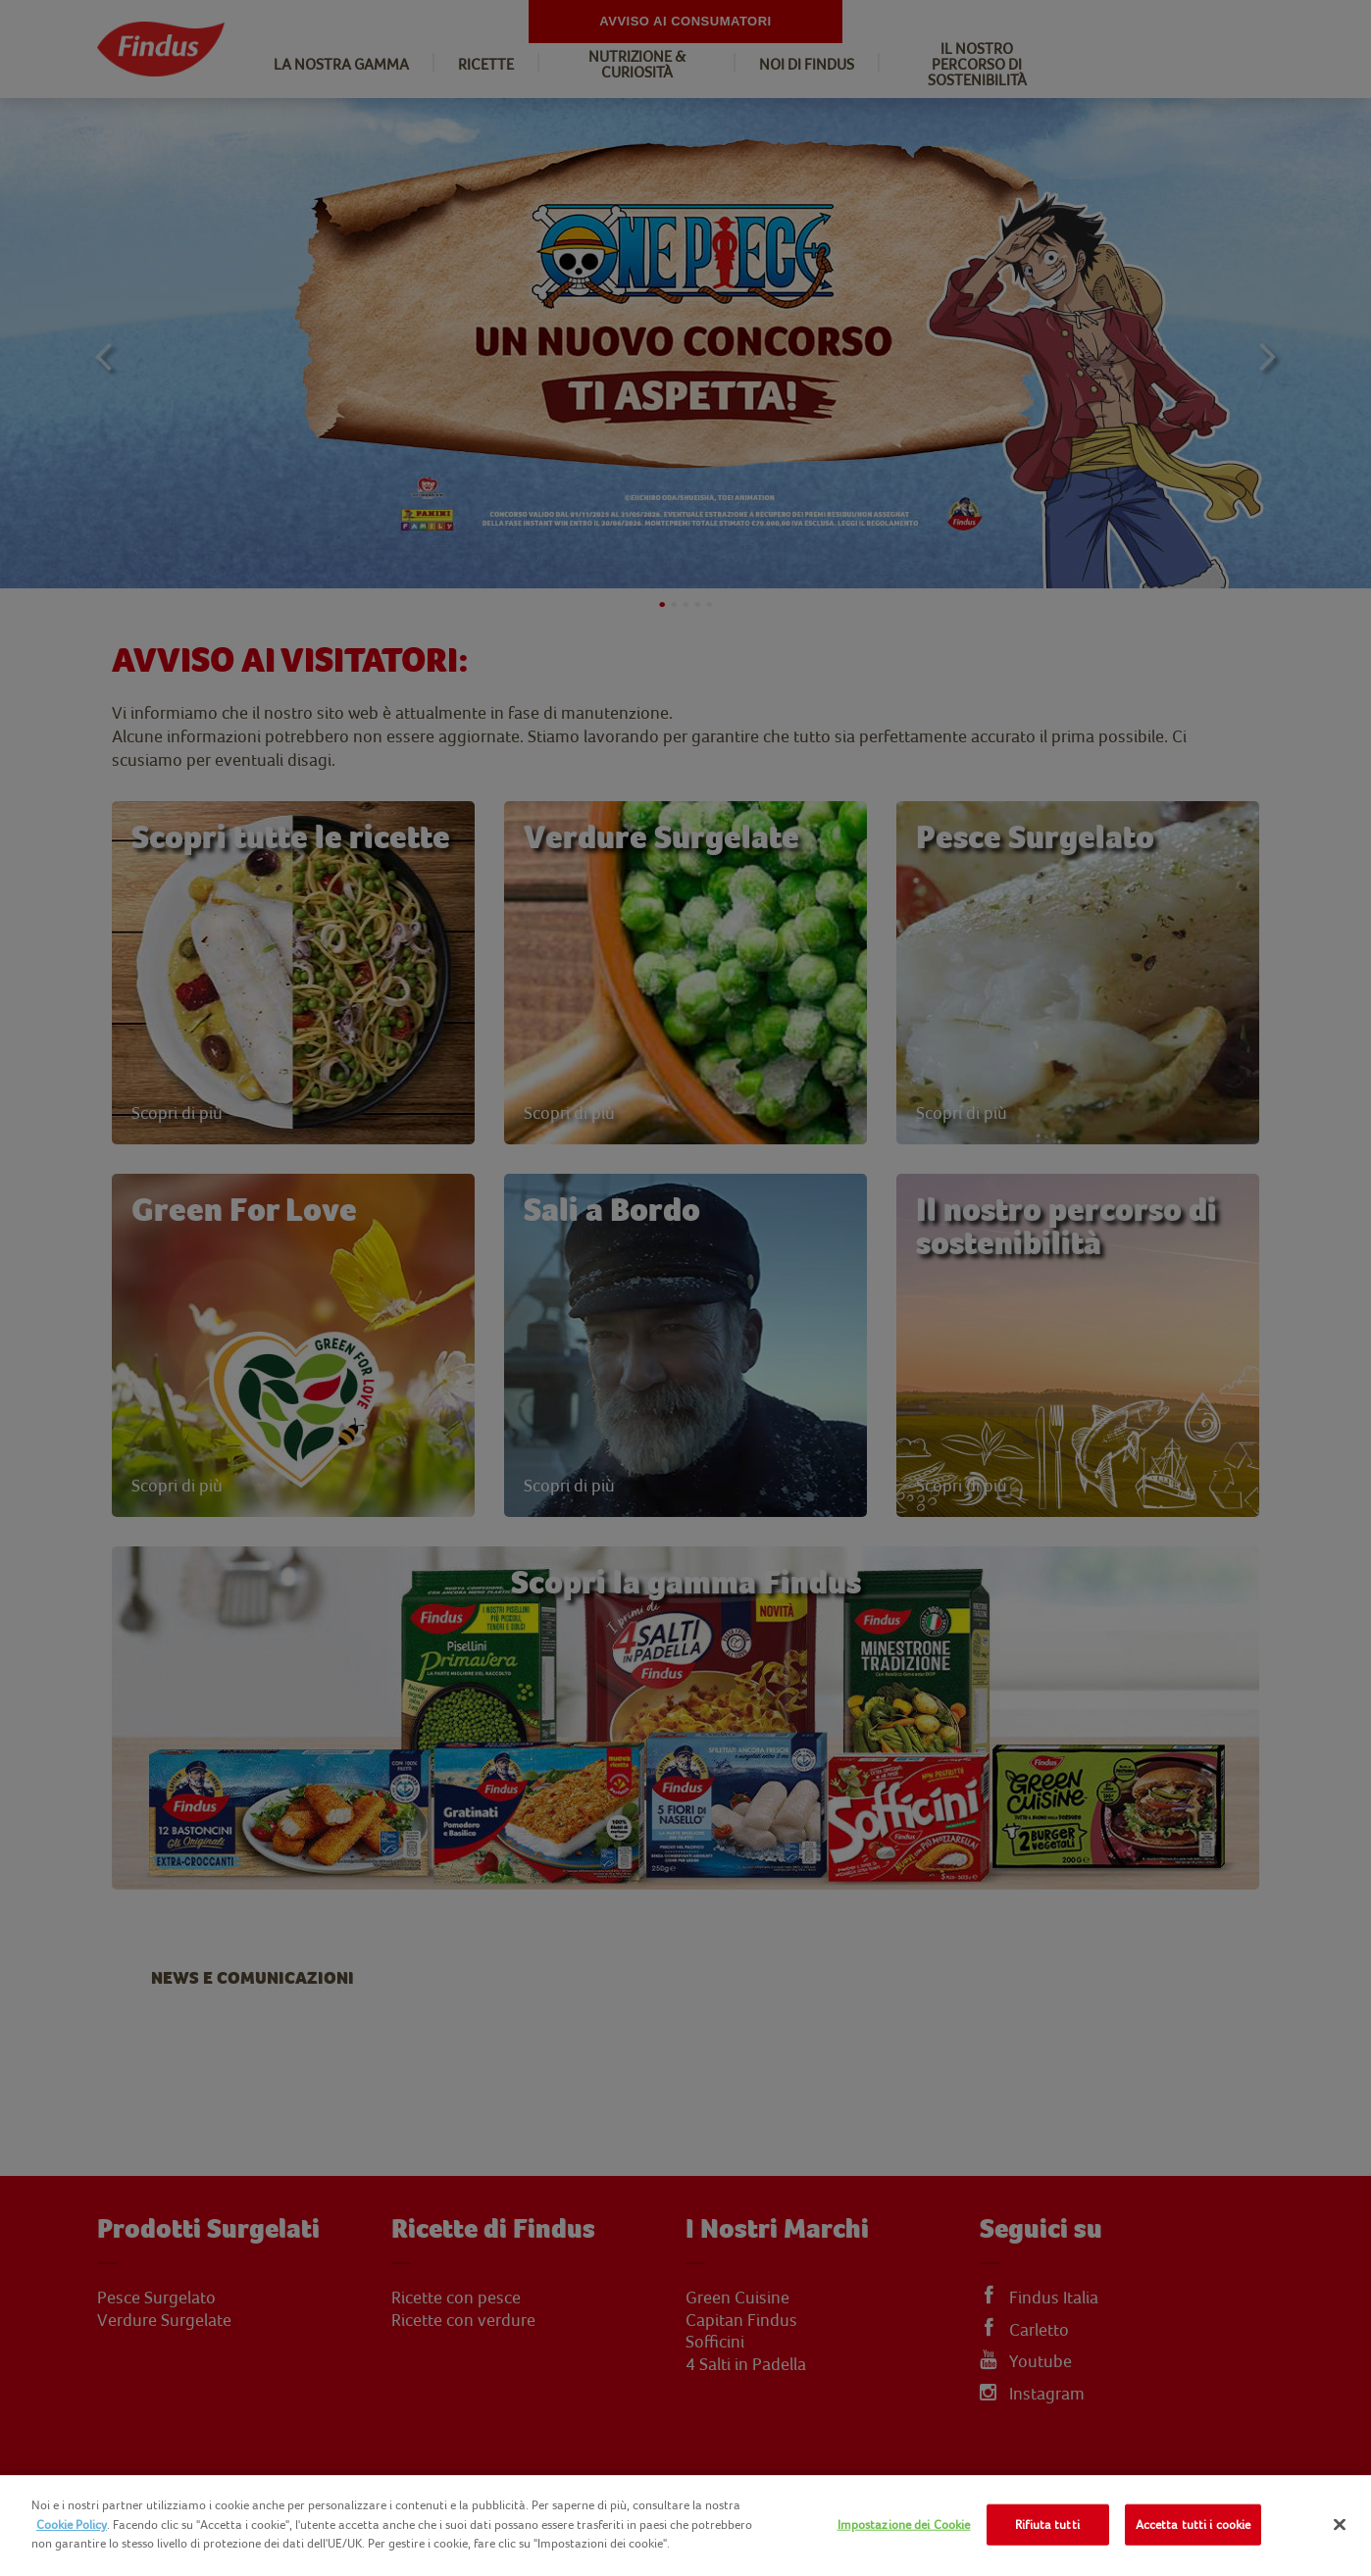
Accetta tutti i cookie (1193, 2524)
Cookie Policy (71, 2524)
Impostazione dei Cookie (904, 2524)
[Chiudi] (1339, 2525)
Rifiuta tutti (1047, 2524)
